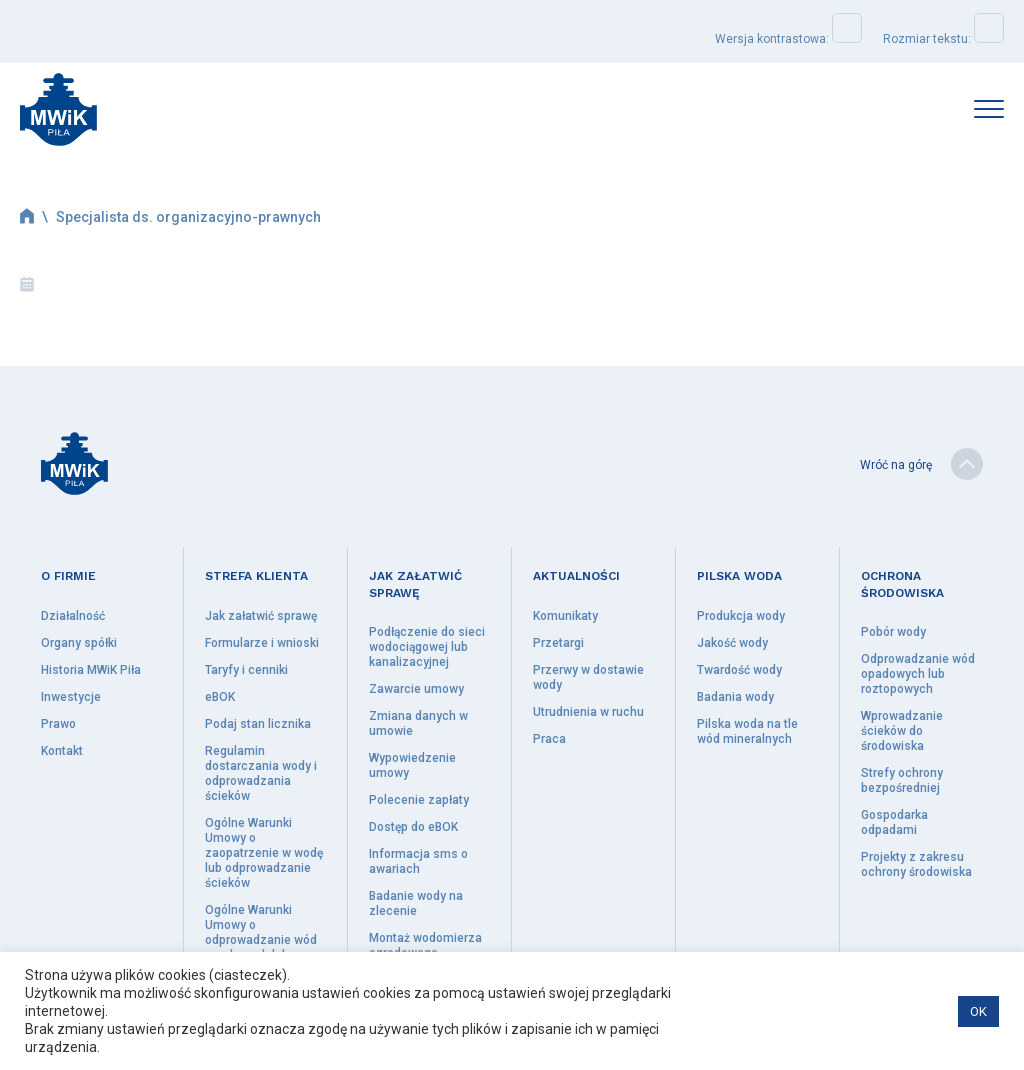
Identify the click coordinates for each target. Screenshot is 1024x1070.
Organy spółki (79, 643)
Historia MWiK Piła (91, 670)
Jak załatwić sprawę (261, 616)
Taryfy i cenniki (246, 670)
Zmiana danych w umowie (418, 723)
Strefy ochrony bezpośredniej (902, 780)
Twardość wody (739, 670)
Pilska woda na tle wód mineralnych (747, 731)
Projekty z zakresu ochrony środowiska (916, 864)
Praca (549, 739)
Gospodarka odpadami (894, 822)
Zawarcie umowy (416, 689)
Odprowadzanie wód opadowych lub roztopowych (918, 674)
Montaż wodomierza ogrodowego (425, 945)
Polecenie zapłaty (419, 800)
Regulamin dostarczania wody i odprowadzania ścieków (261, 773)
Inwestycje (71, 697)
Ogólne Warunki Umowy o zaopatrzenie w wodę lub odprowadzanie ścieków (264, 853)
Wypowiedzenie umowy (412, 765)
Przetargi (558, 643)
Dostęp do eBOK (413, 827)
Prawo (58, 724)
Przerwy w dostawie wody (588, 677)
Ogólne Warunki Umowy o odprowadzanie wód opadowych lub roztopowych (261, 940)
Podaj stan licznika (258, 724)
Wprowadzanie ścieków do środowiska (902, 731)
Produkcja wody (741, 616)
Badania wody (735, 697)
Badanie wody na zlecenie (416, 903)
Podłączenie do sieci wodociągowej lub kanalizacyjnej (427, 647)
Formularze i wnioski (262, 643)
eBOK (220, 697)
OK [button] (978, 1011)
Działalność (73, 616)
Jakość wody (732, 643)
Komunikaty (565, 616)
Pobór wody (893, 632)
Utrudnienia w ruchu (588, 712)
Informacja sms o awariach (418, 861)
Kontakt (62, 751)
